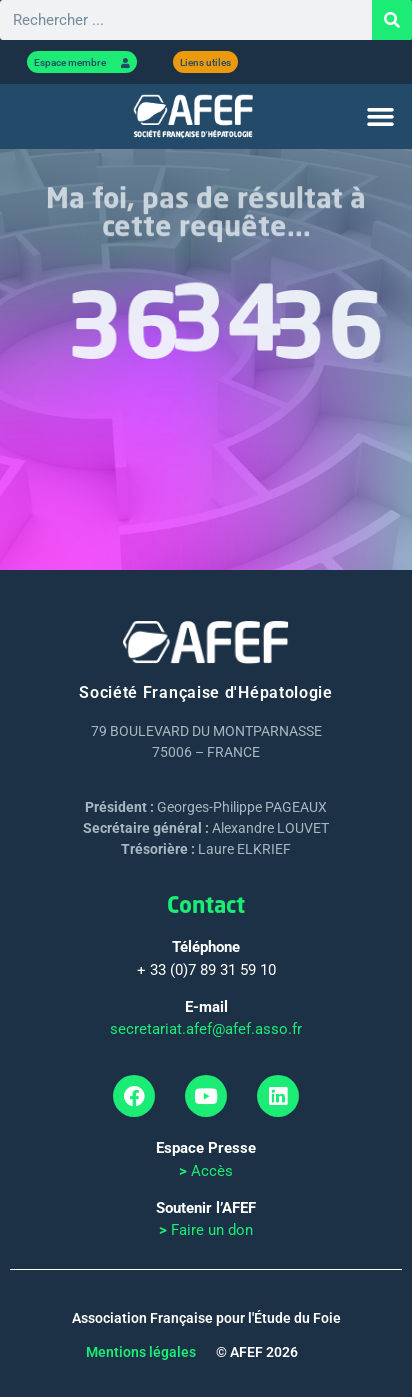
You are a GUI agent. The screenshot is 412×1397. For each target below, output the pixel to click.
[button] (380, 117)
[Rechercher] (392, 20)
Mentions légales (141, 1352)
